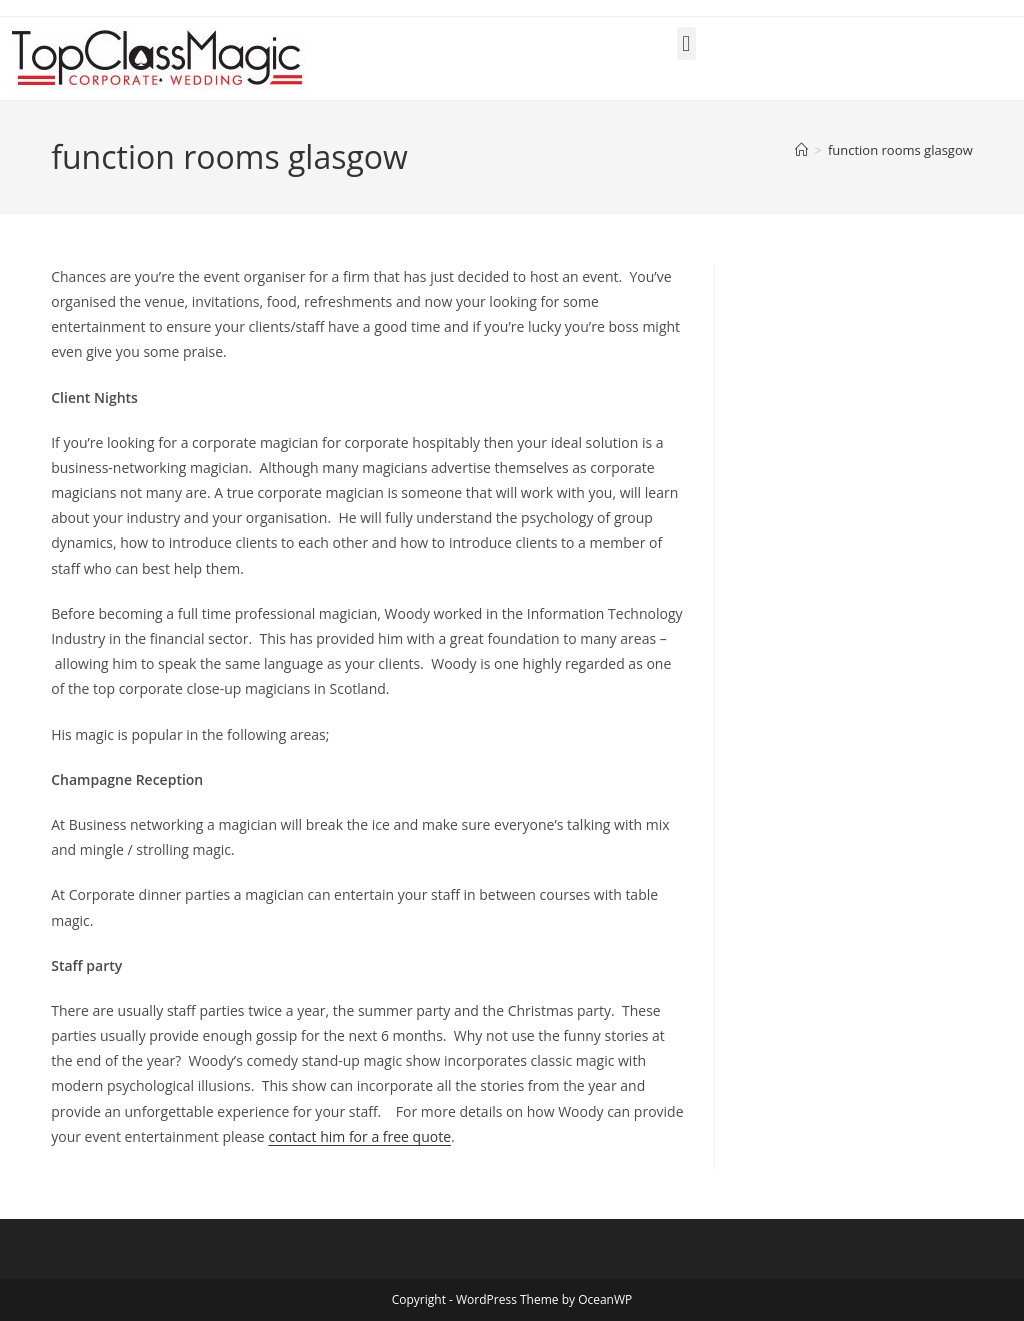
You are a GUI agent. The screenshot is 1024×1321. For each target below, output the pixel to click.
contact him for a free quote (359, 1136)
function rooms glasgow (900, 150)
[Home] (801, 150)
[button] (686, 43)
